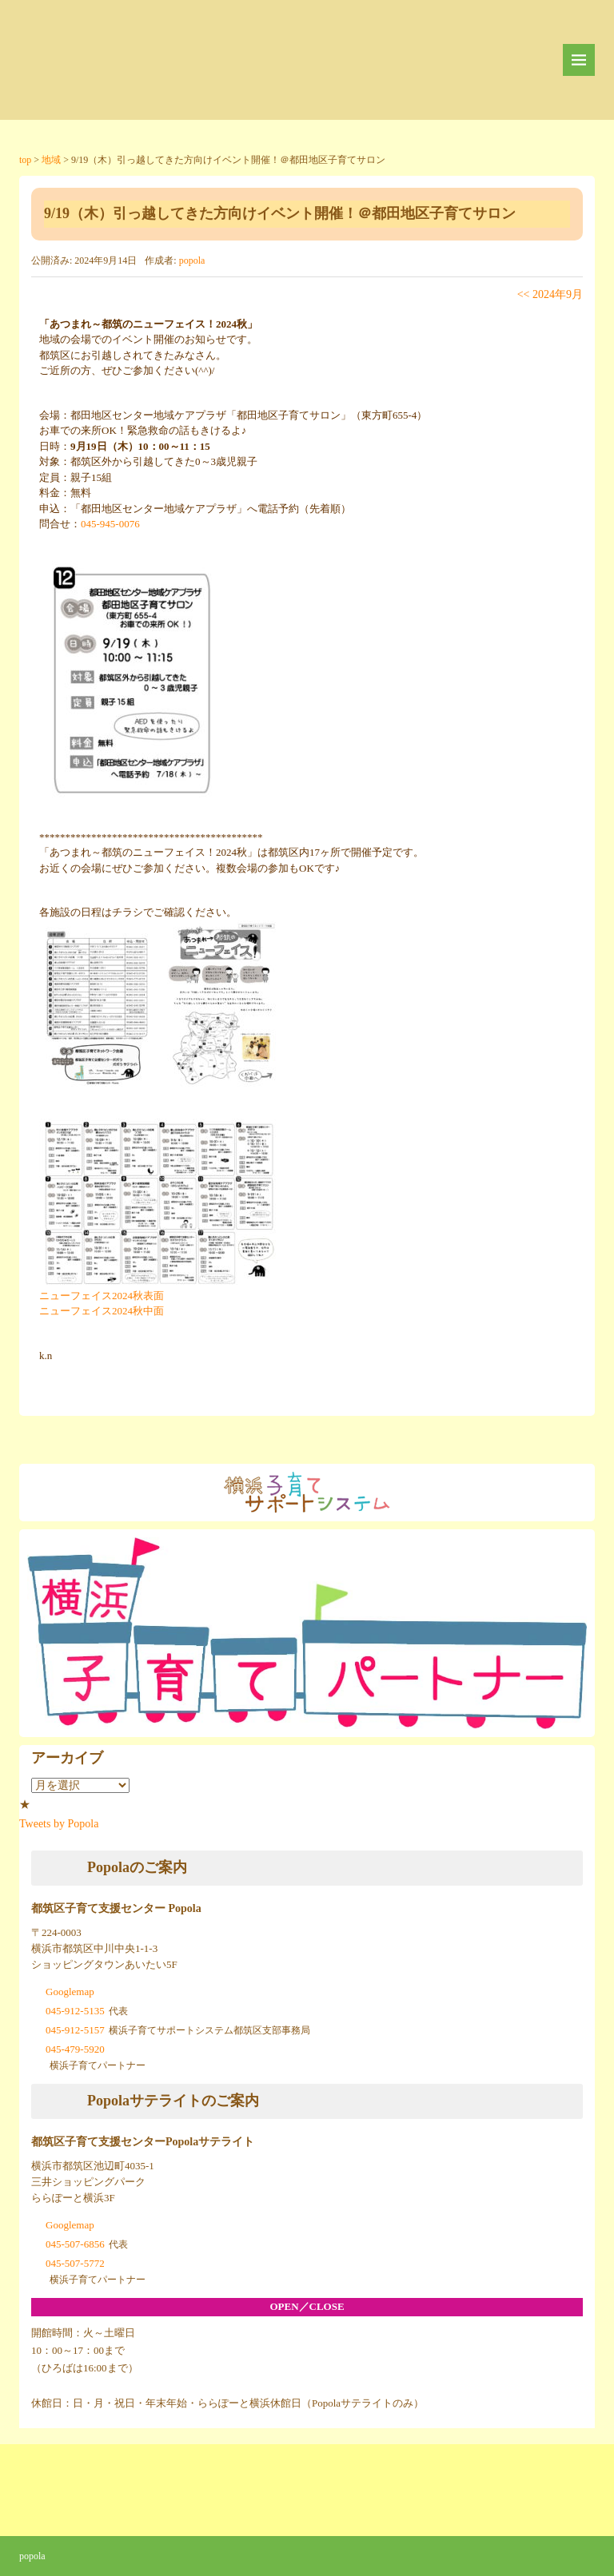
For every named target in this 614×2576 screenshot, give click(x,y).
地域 (51, 159)
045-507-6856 (75, 2244)
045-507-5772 (75, 2263)
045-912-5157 (75, 2030)
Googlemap (70, 1992)
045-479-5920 (75, 2049)
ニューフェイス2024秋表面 (101, 1296)
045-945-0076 (110, 524)
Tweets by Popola (58, 1824)
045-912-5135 (75, 2011)
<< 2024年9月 (550, 294)
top (25, 159)
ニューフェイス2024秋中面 (101, 1311)
